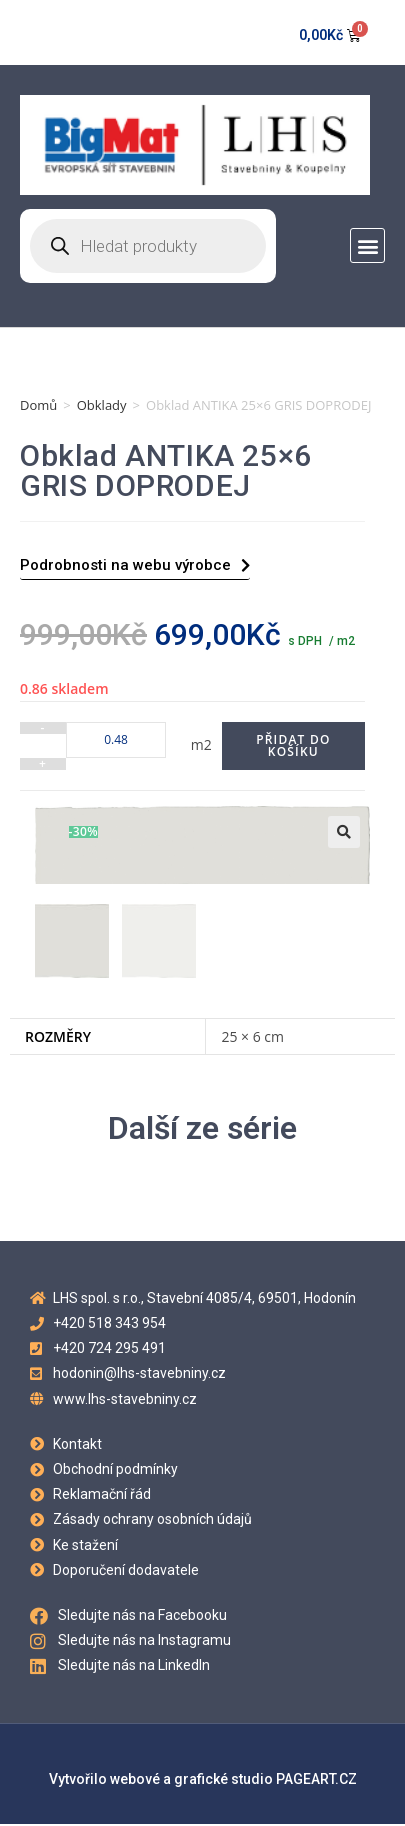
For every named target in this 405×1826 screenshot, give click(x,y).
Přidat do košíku (293, 745)
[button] (367, 245)
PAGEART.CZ (316, 1781)
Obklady (102, 405)
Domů (38, 405)
